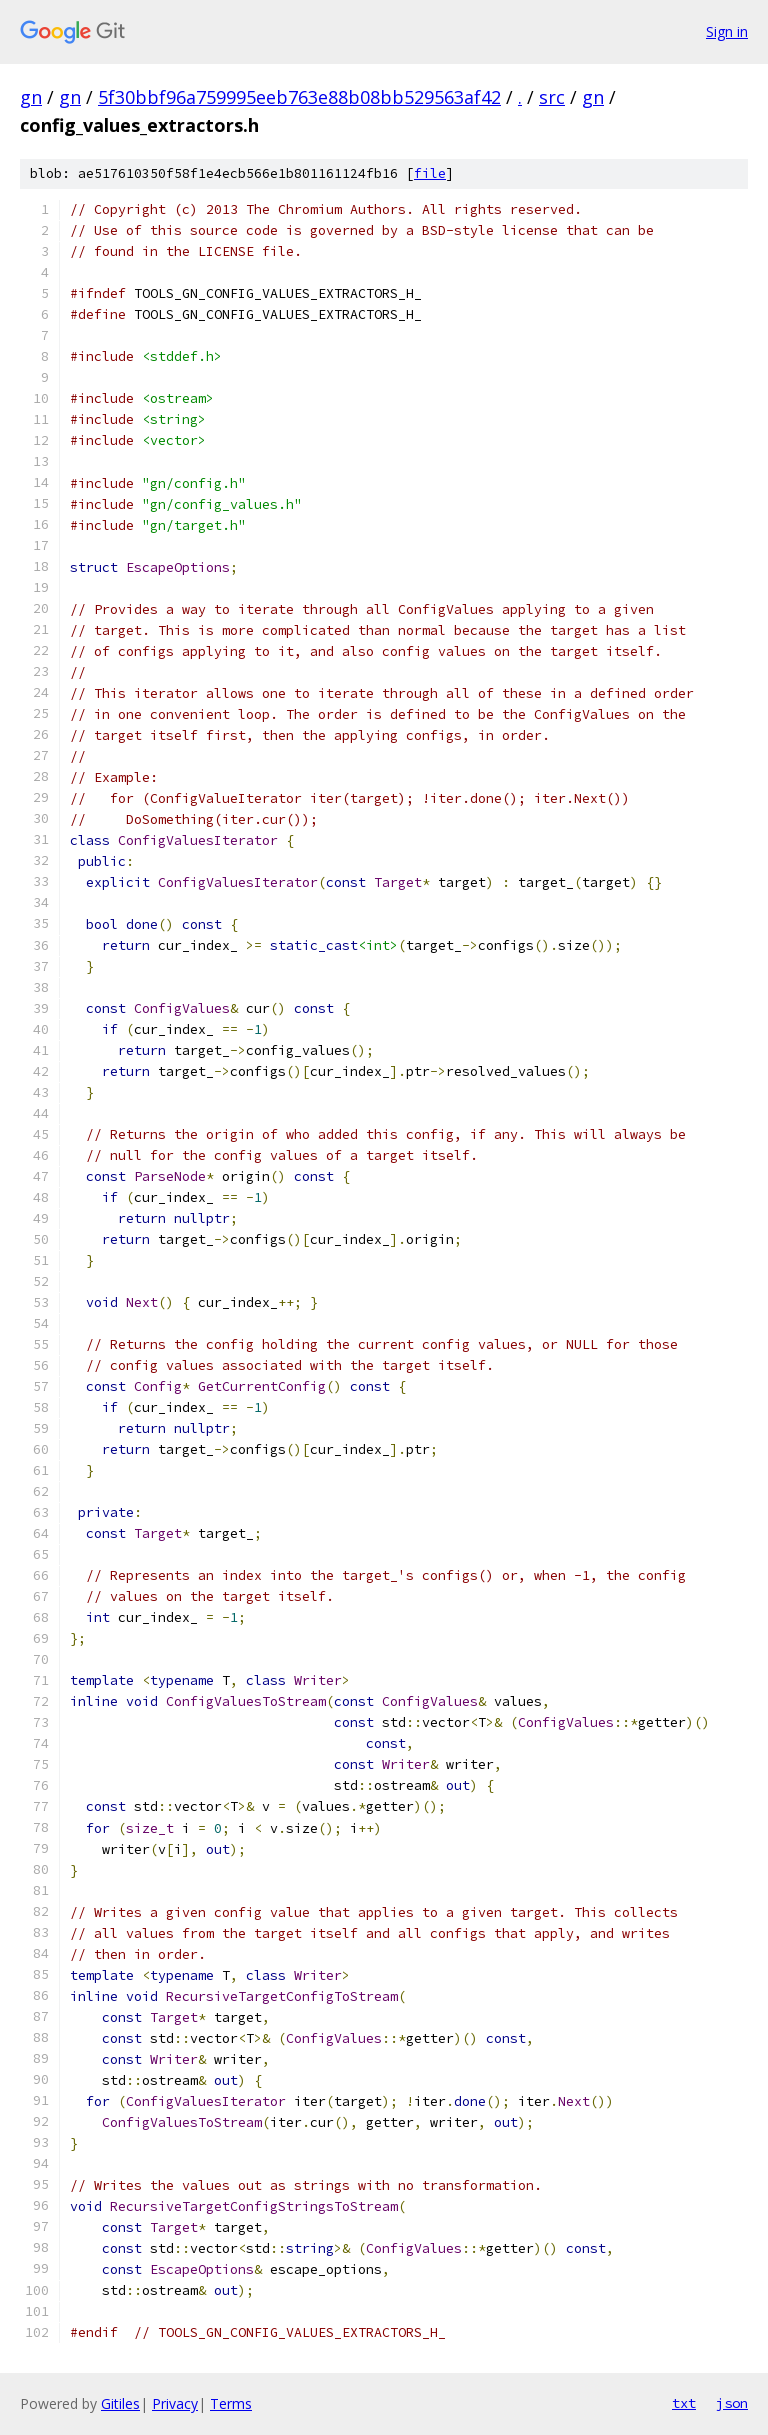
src (552, 97)
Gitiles (120, 2403)
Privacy (175, 2403)
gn (31, 97)
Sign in (727, 31)
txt (684, 2403)
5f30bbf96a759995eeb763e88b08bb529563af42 (299, 97)
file (430, 173)
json (732, 2403)
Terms (231, 2403)
